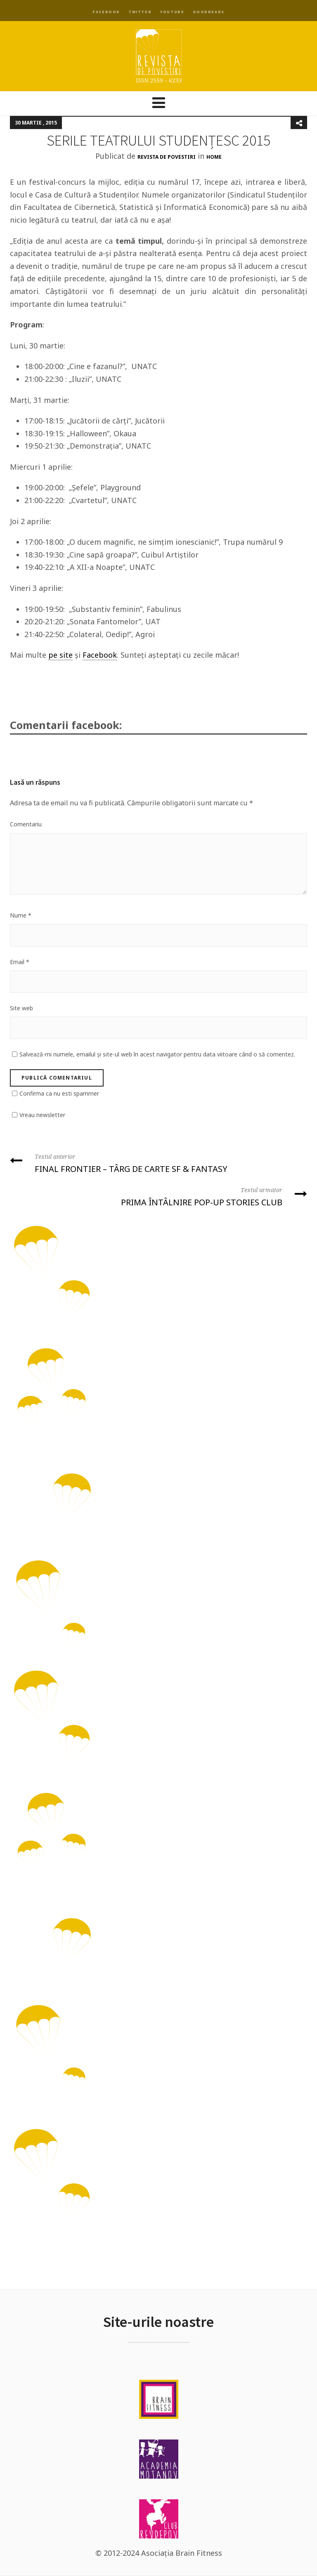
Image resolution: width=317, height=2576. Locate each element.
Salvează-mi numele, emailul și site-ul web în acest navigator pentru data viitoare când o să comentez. (157, 1054)
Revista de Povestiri (166, 156)
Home (214, 156)
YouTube (172, 11)
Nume (20, 915)
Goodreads (208, 11)
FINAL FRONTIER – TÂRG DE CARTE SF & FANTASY (158, 1162)
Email (19, 962)
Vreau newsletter (42, 1115)
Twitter (139, 11)
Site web (21, 1008)
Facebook (106, 11)
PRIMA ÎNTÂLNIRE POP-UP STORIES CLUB (158, 1196)
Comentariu (26, 824)
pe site (60, 655)
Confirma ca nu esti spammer (59, 1093)
